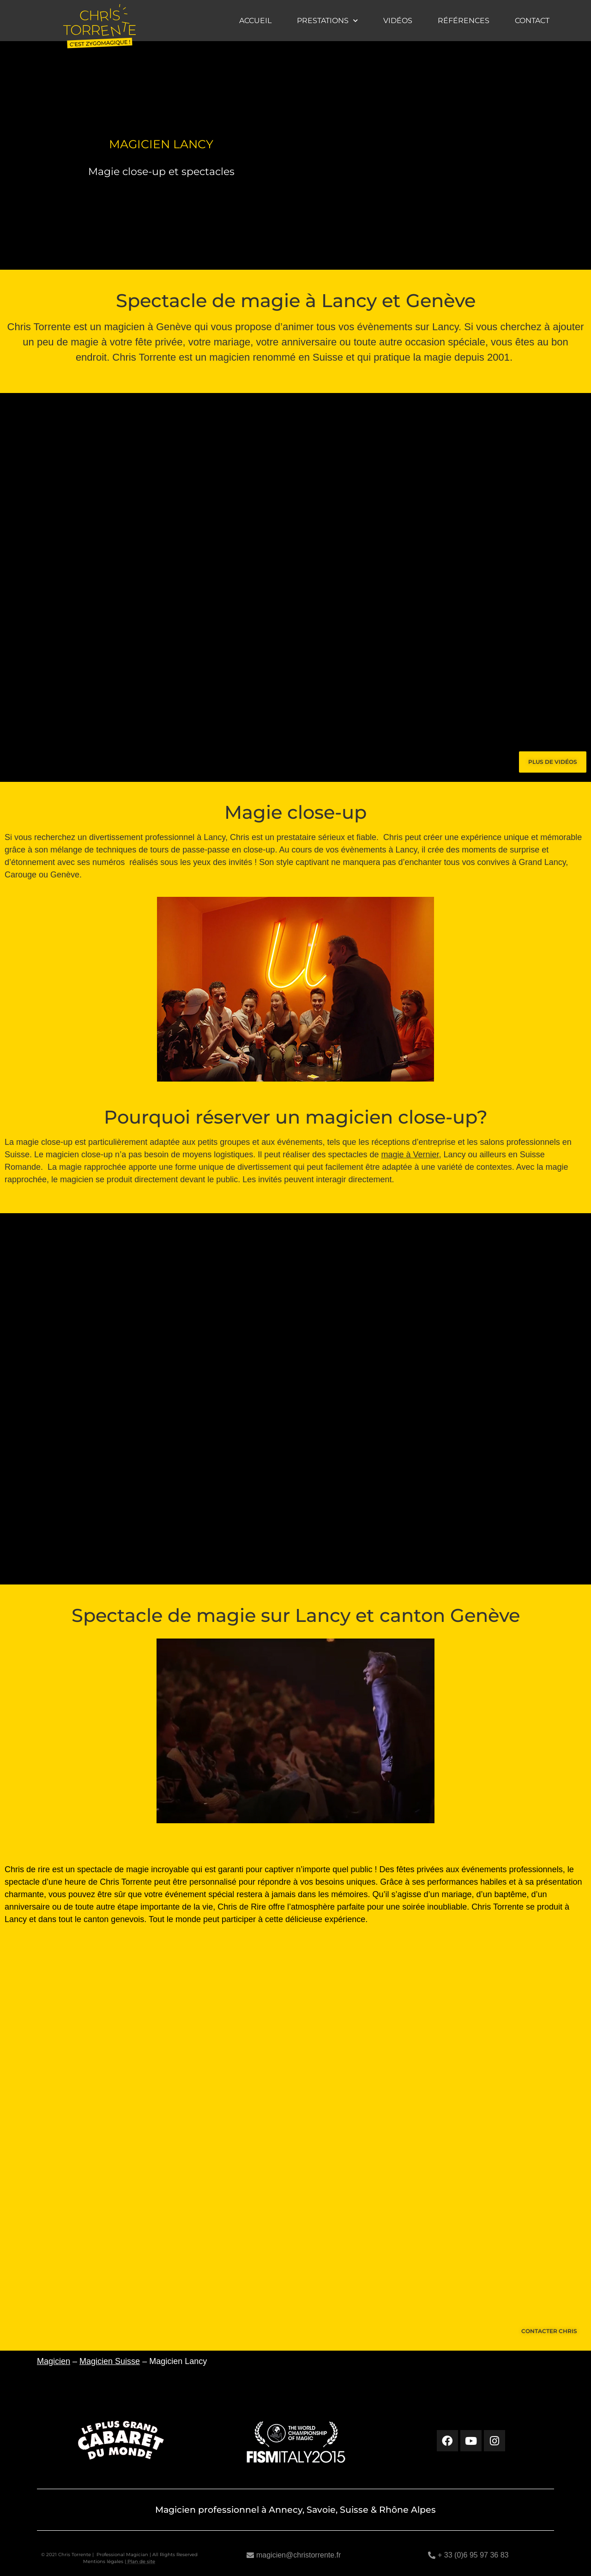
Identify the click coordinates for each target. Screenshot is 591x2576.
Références (463, 20)
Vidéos (397, 20)
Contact (532, 20)
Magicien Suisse (109, 2361)
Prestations (327, 20)
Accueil (255, 20)
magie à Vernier (410, 1154)
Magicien (53, 2361)
